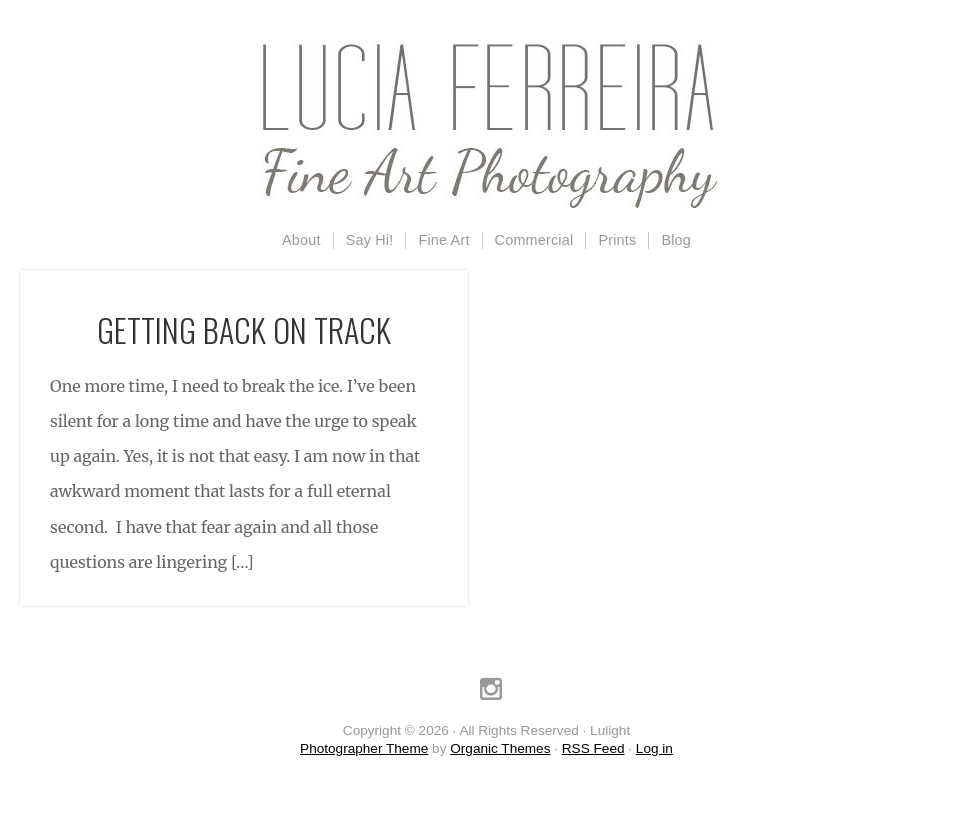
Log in (654, 748)
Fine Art (443, 240)
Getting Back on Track (244, 329)
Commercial (534, 240)
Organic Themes (500, 748)
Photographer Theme (364, 748)
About (301, 240)
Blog (676, 240)
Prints (617, 240)
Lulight (487, 125)
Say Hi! (370, 240)
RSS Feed (593, 748)
